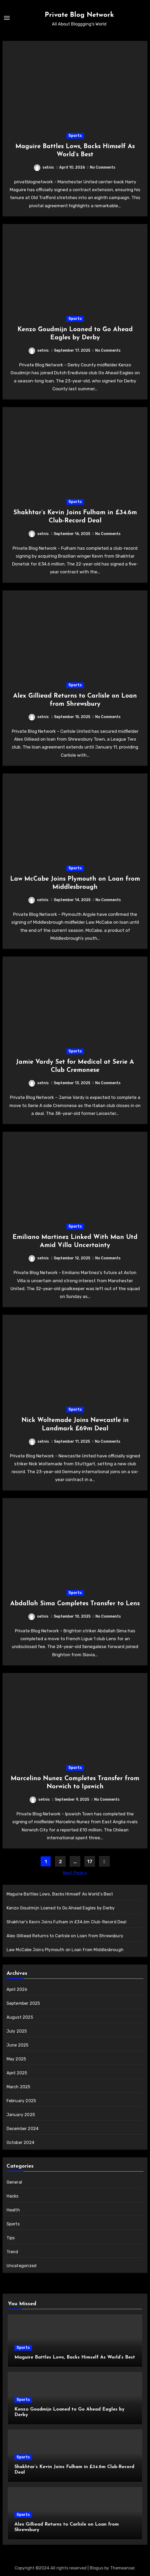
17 (89, 1862)
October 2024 (20, 2142)
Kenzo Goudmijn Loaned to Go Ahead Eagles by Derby (61, 1907)
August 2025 (20, 2017)
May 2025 (16, 2058)
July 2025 (17, 2031)
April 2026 (17, 1989)
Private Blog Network (79, 15)
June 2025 (18, 2045)
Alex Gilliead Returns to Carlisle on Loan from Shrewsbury (65, 1935)
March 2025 (18, 2086)
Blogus (96, 2567)
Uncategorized (22, 2265)
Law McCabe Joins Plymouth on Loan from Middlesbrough (65, 1949)
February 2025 (21, 2100)
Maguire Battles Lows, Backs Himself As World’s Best (60, 1894)
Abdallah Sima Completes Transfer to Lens (75, 1604)
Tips (11, 2237)
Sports (75, 135)
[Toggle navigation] (7, 18)
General (14, 2182)
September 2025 (23, 2003)
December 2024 (23, 2128)
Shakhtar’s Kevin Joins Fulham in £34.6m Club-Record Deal (66, 1921)
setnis (44, 167)
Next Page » (75, 1872)
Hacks (13, 2196)
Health (13, 2210)
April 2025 (17, 2072)
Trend (12, 2251)
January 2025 (21, 2114)
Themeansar (122, 2567)
